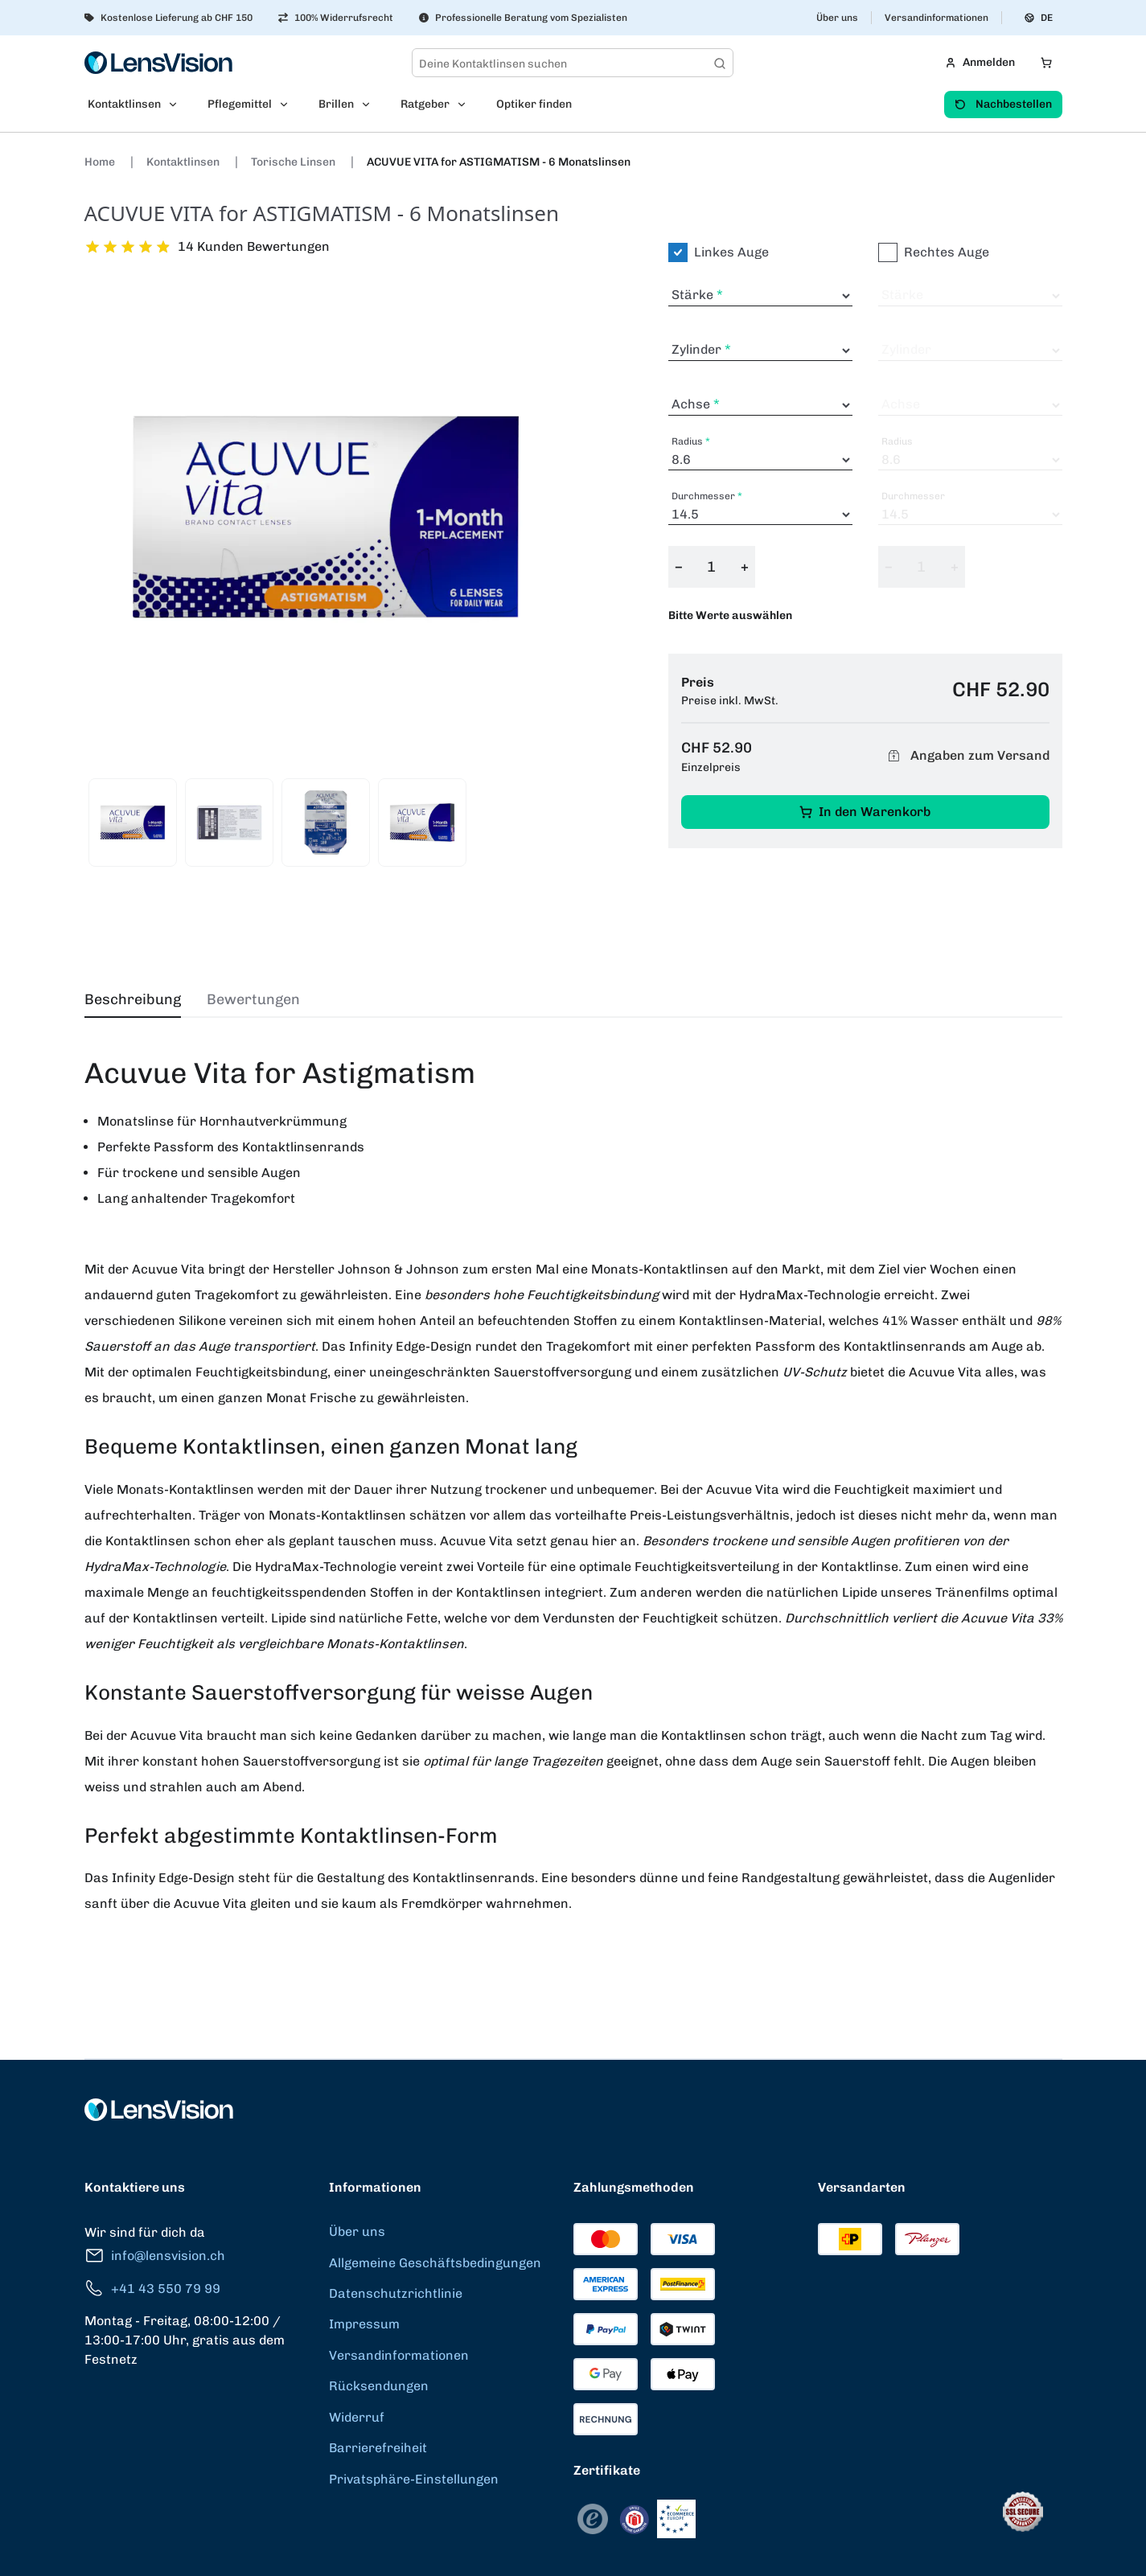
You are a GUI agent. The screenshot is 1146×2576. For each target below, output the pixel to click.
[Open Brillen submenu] (370, 104)
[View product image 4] (422, 822)
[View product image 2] (229, 822)
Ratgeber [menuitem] (425, 104)
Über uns (837, 17)
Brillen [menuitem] (336, 104)
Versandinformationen (936, 17)
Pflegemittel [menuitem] (239, 104)
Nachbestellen (1003, 104)
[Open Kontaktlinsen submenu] (177, 104)
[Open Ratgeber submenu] (466, 104)
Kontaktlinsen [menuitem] (124, 104)
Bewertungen (253, 999)
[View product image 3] (325, 822)
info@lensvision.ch (154, 2256)
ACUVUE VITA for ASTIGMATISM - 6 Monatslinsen (499, 162)
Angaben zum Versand (966, 756)
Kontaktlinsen (184, 162)
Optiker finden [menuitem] (534, 104)
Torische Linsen (294, 162)
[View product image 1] (132, 822)
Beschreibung (132, 999)
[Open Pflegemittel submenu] (288, 104)
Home (100, 162)
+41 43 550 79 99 (152, 2289)
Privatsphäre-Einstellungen (414, 2479)
